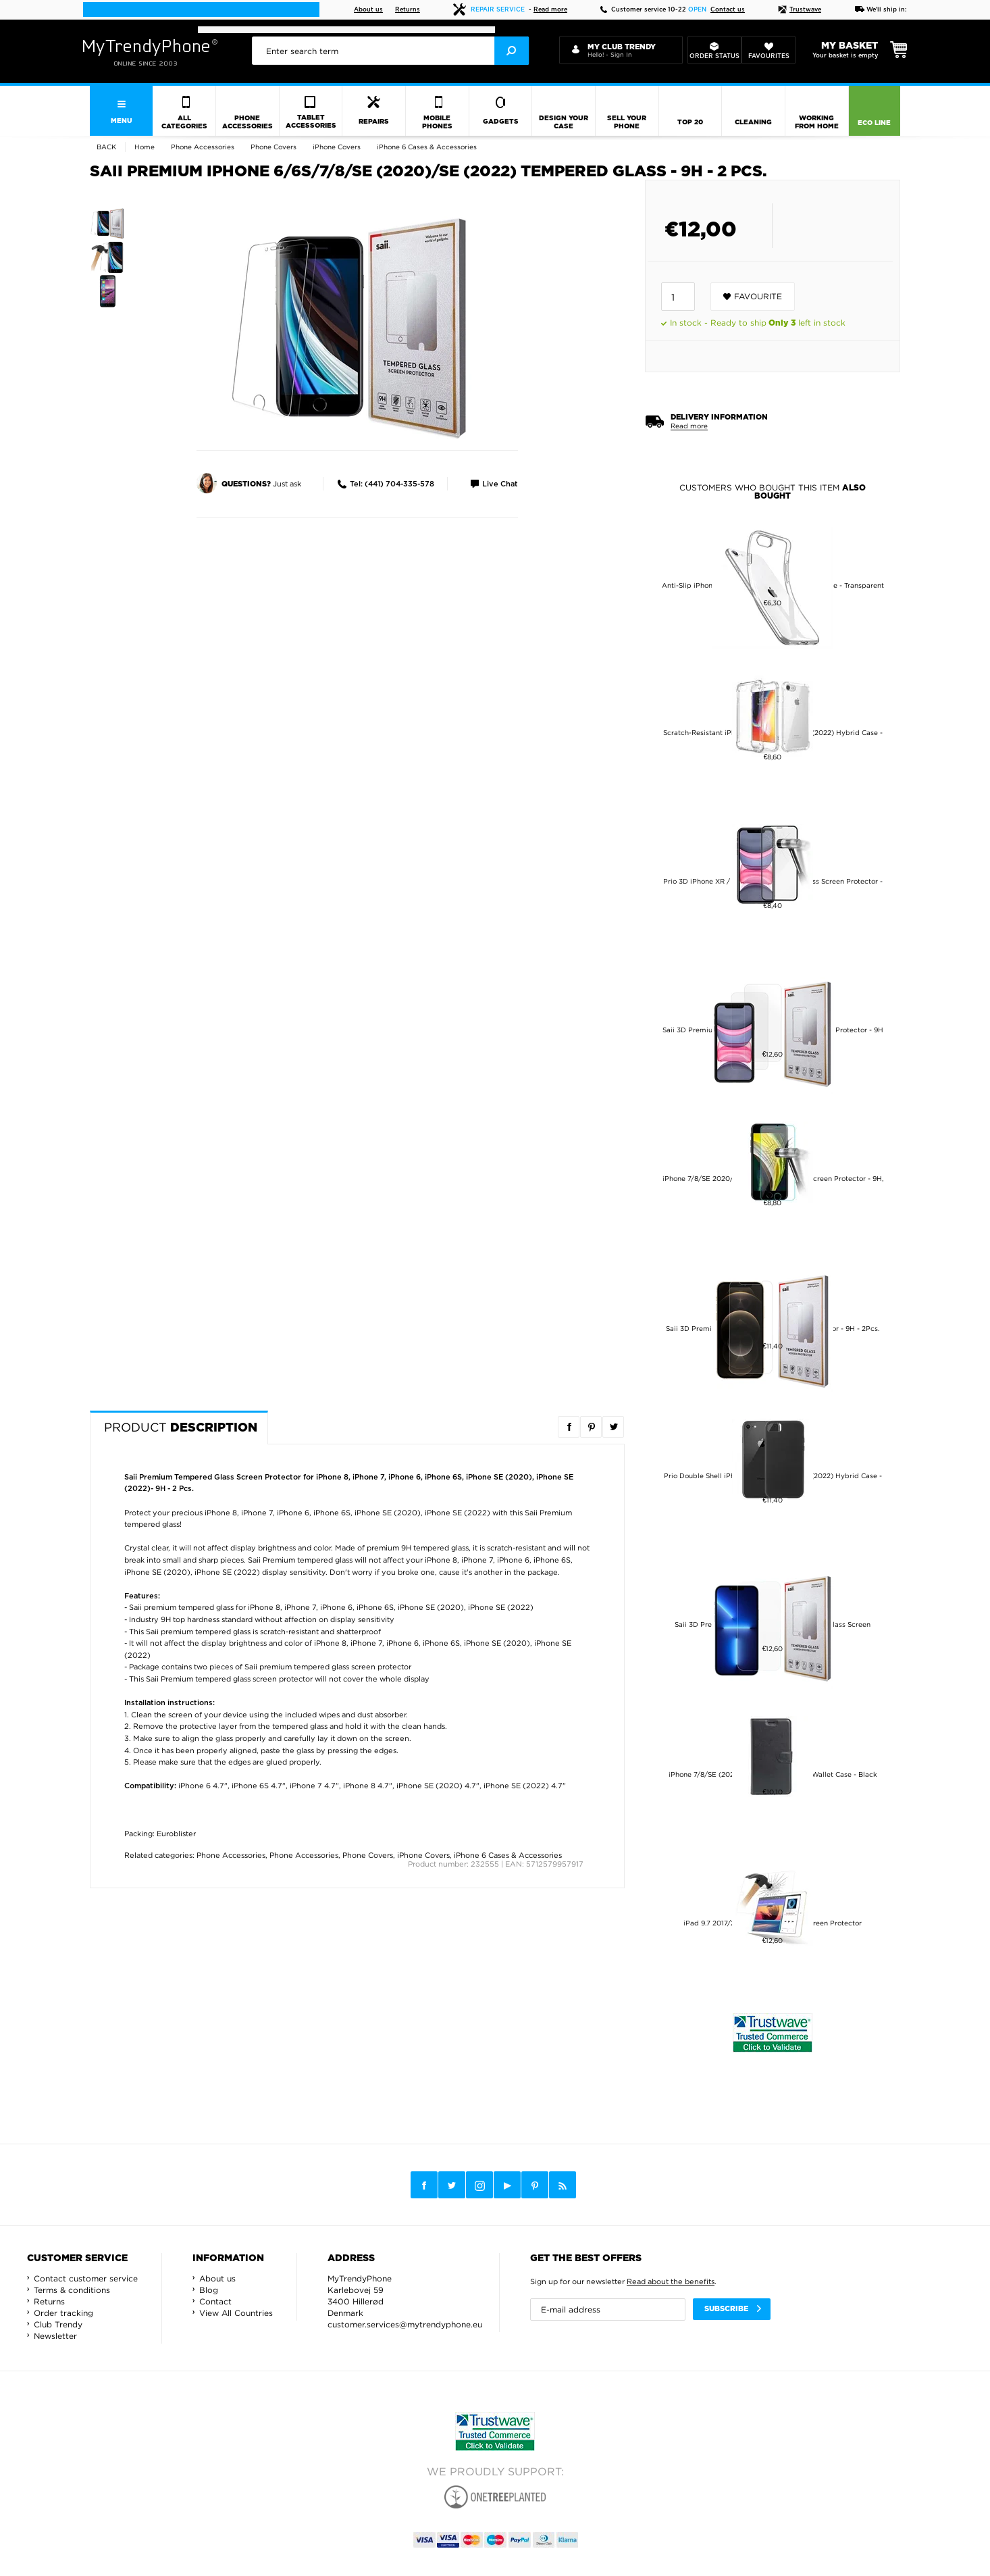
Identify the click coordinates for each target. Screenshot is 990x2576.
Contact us (727, 10)
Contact (215, 2301)
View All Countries (236, 2312)
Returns (407, 10)
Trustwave (799, 10)
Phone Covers (367, 1855)
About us (368, 10)
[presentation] (390, 50)
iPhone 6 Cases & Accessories (508, 1855)
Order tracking (63, 2312)
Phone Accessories (231, 1855)
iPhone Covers (423, 1855)
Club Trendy (58, 2324)
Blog (208, 2289)
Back (106, 147)
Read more (550, 10)
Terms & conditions (72, 2289)
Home (144, 147)
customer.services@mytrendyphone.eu (405, 2324)
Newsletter (55, 2335)
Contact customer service (86, 2278)
